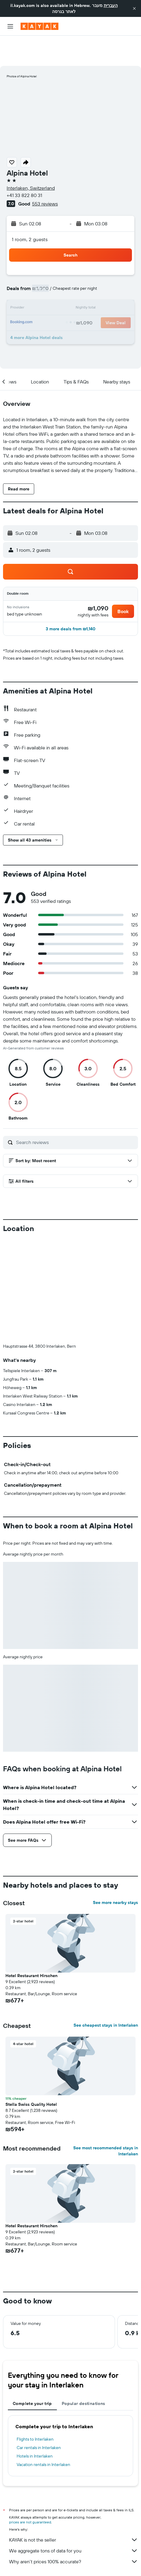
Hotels (44, 2562)
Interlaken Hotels (77, 2567)
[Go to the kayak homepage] (39, 26)
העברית (111, 5)
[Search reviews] (75, 1112)
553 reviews (45, 173)
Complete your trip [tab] (32, 2373)
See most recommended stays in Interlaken (105, 2120)
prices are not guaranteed (30, 2492)
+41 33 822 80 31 (24, 165)
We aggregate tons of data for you (73, 2520)
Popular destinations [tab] (83, 2373)
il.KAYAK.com (21, 2562)
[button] (134, 8)
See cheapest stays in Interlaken (106, 1995)
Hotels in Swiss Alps (38, 2567)
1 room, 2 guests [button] (30, 209)
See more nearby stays (115, 1872)
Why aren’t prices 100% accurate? (73, 2531)
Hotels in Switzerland (105, 2562)
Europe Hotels (69, 2562)
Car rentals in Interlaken (39, 2417)
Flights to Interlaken (35, 2409)
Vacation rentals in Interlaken (43, 2434)
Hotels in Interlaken (35, 2426)
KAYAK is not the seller (73, 2509)
